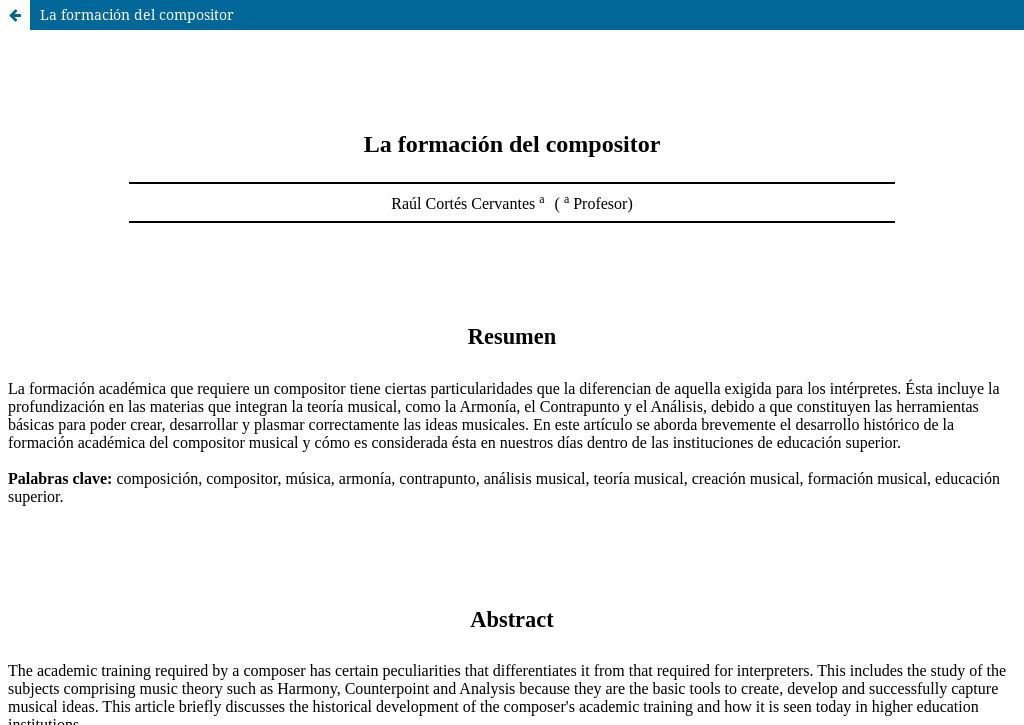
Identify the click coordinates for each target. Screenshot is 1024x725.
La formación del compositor (137, 14)
